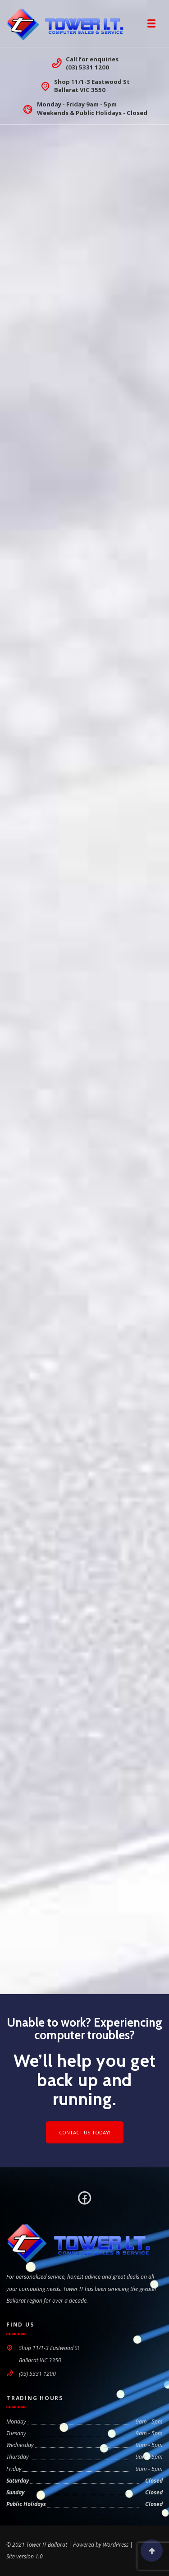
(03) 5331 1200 (87, 67)
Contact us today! (84, 2132)
